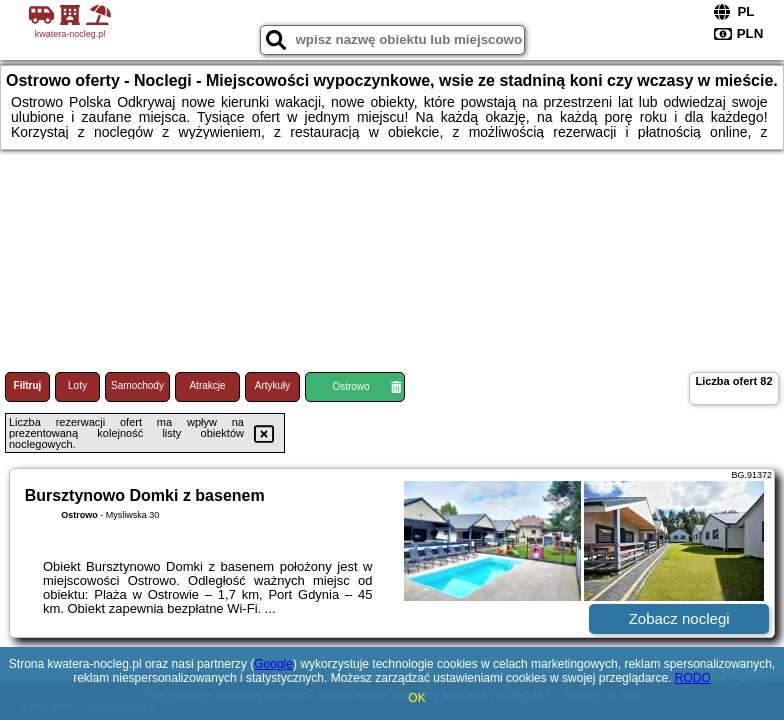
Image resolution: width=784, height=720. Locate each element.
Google (273, 664)
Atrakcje (207, 385)
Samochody (137, 385)
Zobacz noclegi (679, 618)
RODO (693, 678)
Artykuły (273, 385)
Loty (77, 385)
